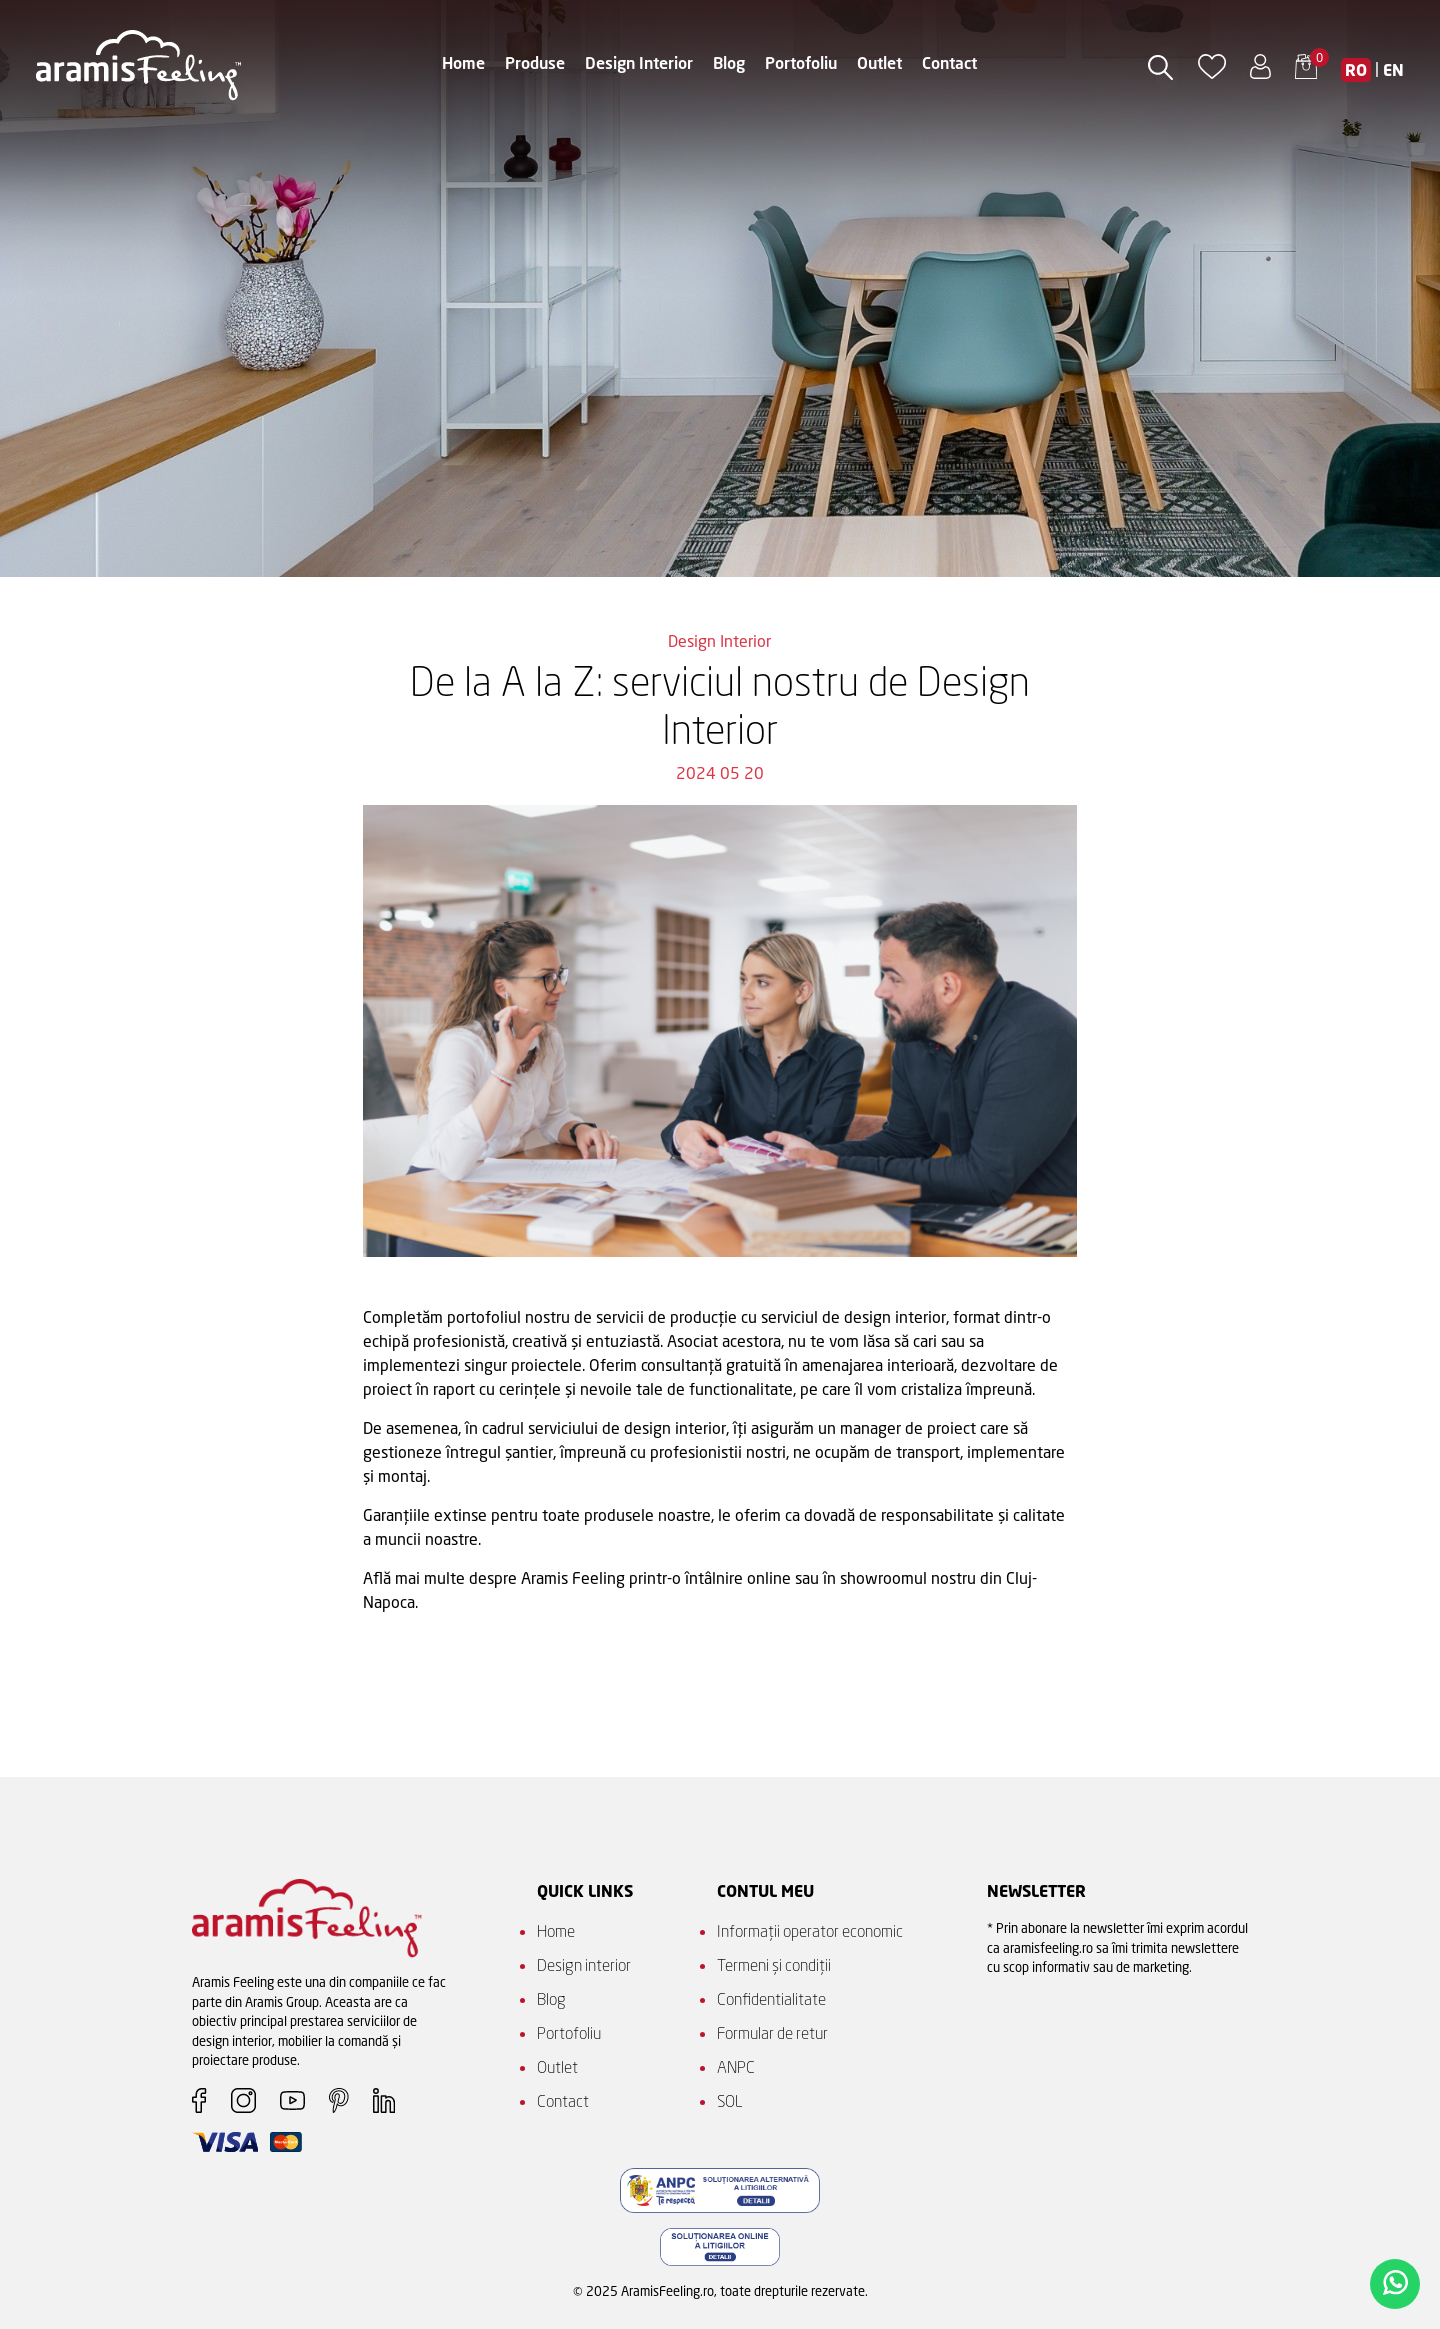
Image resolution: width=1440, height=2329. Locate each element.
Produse (535, 62)
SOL (730, 2101)
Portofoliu (801, 62)
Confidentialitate (771, 1999)
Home (463, 62)
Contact (949, 62)
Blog (729, 62)
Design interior (584, 1965)
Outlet (879, 62)
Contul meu (765, 1891)
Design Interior (639, 62)
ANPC (736, 2067)
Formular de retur (772, 2033)
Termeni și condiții (774, 1965)
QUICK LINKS (585, 1891)
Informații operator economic (810, 1931)
